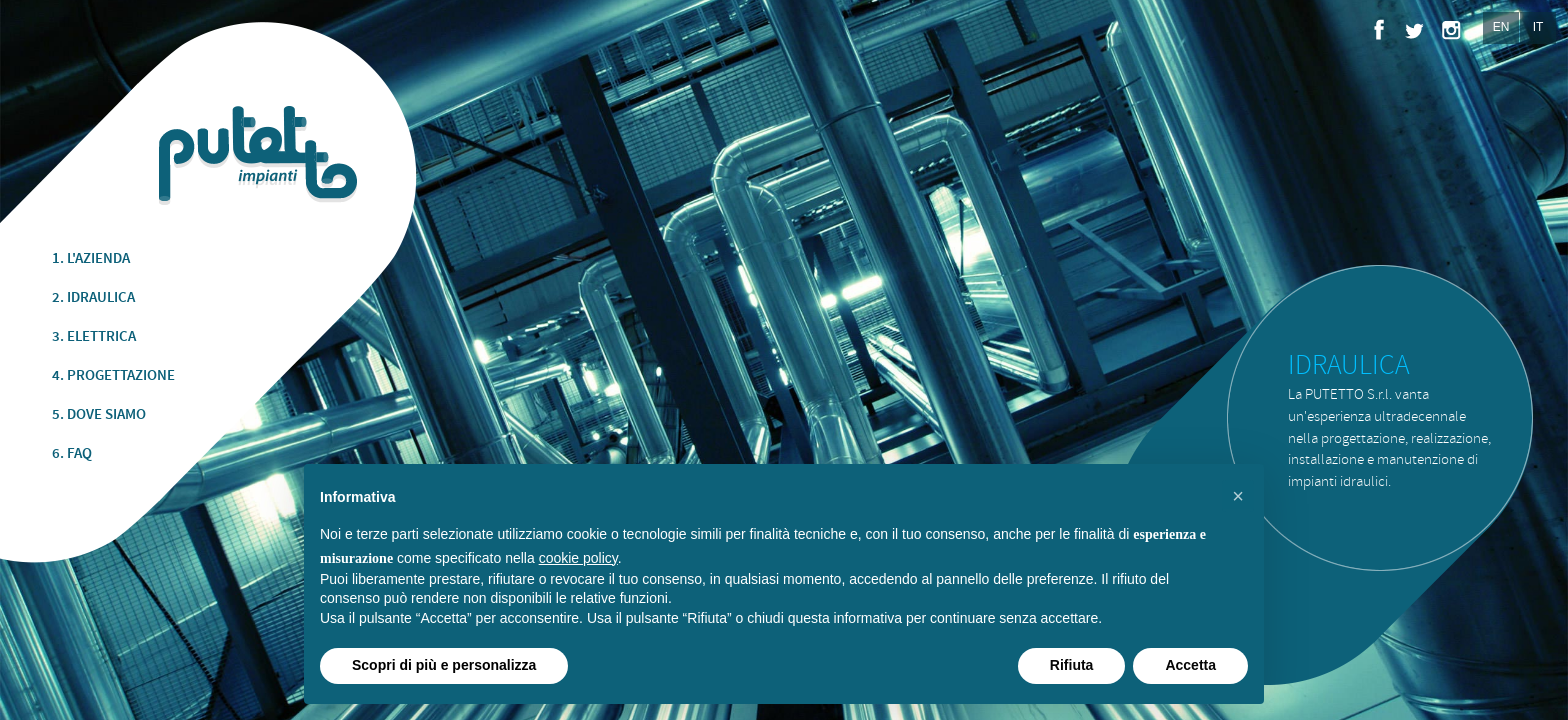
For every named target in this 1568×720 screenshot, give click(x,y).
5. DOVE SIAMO (99, 415)
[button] (1238, 496)
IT (1538, 27)
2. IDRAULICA (93, 298)
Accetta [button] (1190, 665)
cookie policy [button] (578, 558)
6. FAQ (72, 454)
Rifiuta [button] (1072, 665)
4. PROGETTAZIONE (113, 376)
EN (1501, 27)
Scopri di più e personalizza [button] (444, 665)
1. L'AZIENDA (91, 259)
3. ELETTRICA (94, 337)
